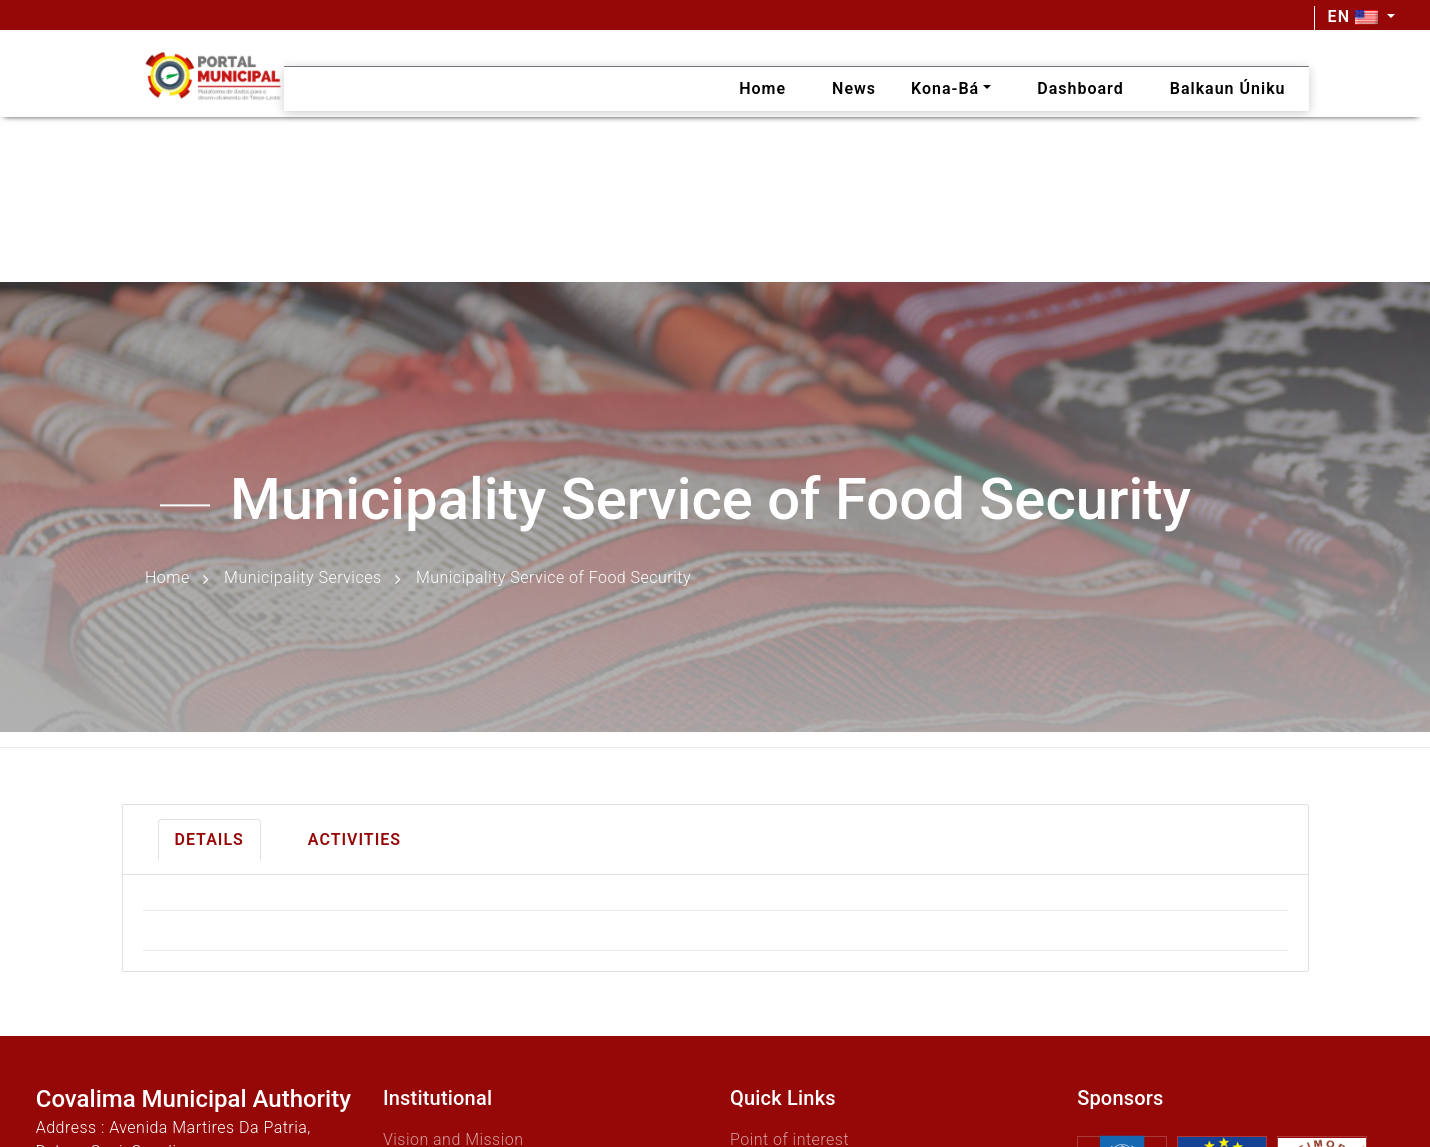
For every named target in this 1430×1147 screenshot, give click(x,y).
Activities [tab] (354, 839)
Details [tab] (209, 839)
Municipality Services (302, 578)
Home (167, 578)
